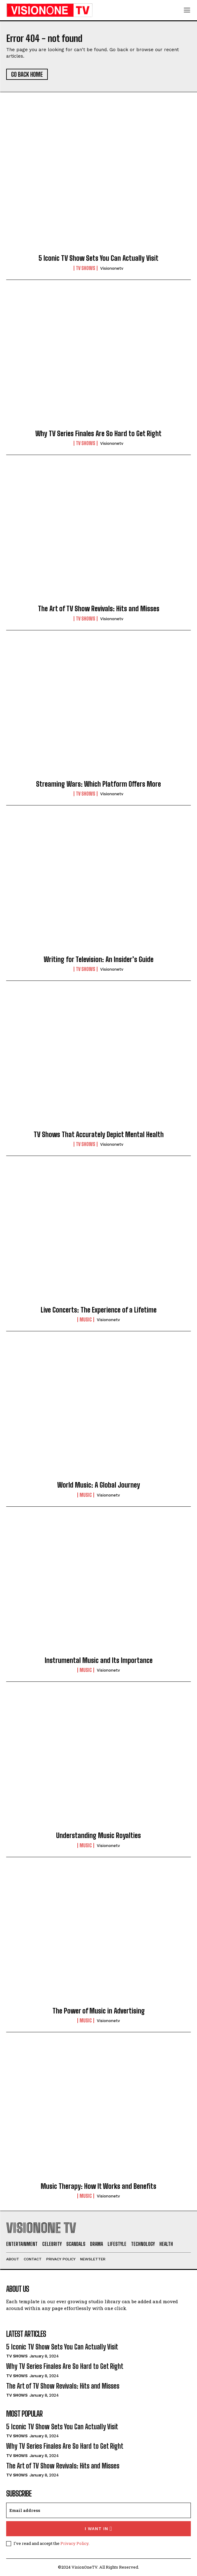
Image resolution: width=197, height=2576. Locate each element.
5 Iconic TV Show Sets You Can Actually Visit (98, 258)
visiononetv (111, 268)
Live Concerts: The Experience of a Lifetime (99, 1310)
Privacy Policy (74, 2543)
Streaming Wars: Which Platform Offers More (98, 784)
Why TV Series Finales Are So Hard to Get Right (98, 433)
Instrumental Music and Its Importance (99, 1660)
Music (86, 1319)
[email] (98, 2510)
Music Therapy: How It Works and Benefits (98, 2186)
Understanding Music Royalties (98, 1835)
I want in (98, 2529)
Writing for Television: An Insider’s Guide (99, 959)
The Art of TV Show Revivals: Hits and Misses (98, 608)
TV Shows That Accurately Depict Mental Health (99, 1134)
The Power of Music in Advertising (98, 2011)
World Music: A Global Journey (98, 1485)
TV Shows (85, 268)
